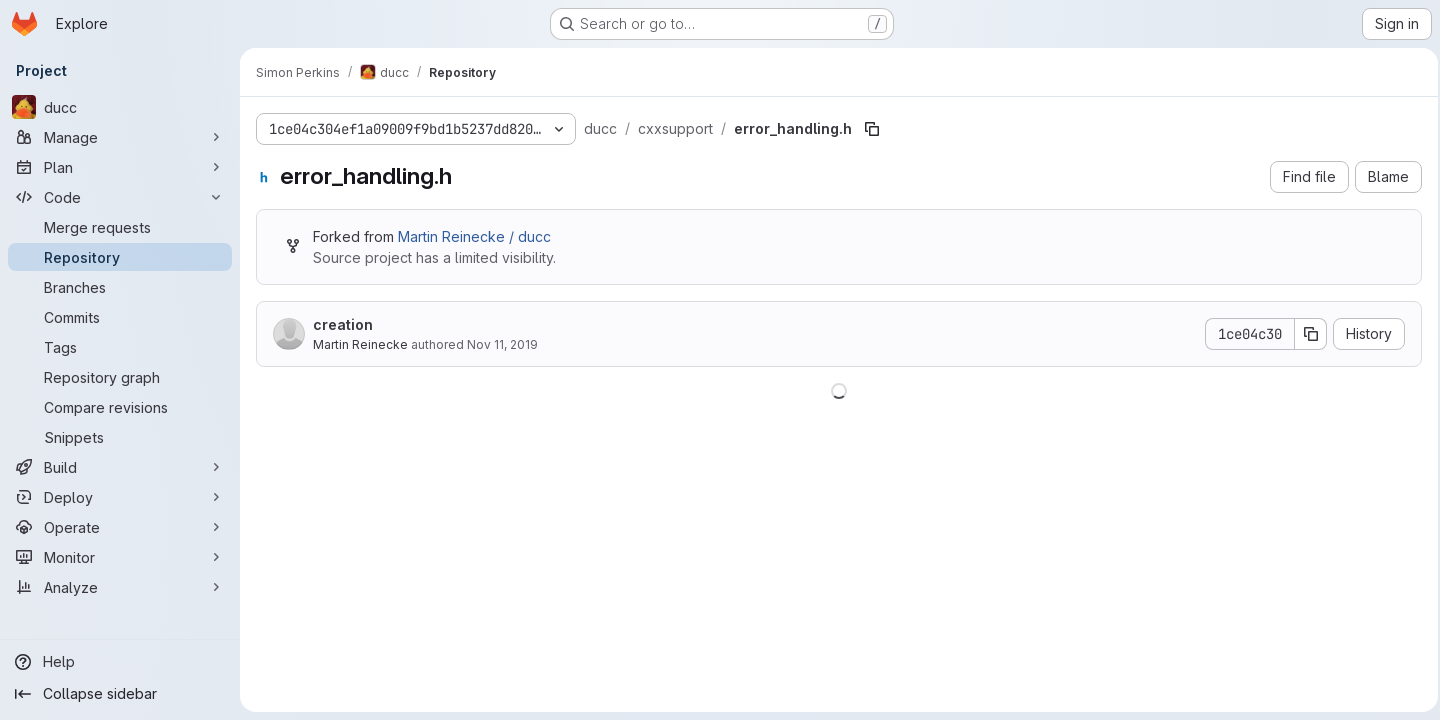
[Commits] (120, 317)
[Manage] (120, 137)
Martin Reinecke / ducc (474, 236)
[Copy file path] (872, 129)
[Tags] (120, 347)
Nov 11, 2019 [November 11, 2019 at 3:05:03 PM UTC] (502, 344)
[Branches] (120, 287)
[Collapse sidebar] (120, 694)
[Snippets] (120, 437)
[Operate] (120, 527)
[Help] (120, 662)
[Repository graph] (120, 377)
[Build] (120, 467)
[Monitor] (120, 557)
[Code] (120, 197)
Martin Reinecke (360, 344)
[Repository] (120, 257)
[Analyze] (120, 587)
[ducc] (120, 107)
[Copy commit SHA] (1305, 334)
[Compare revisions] (120, 407)
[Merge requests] (120, 227)
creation (343, 324)
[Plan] (120, 167)
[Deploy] (120, 497)
